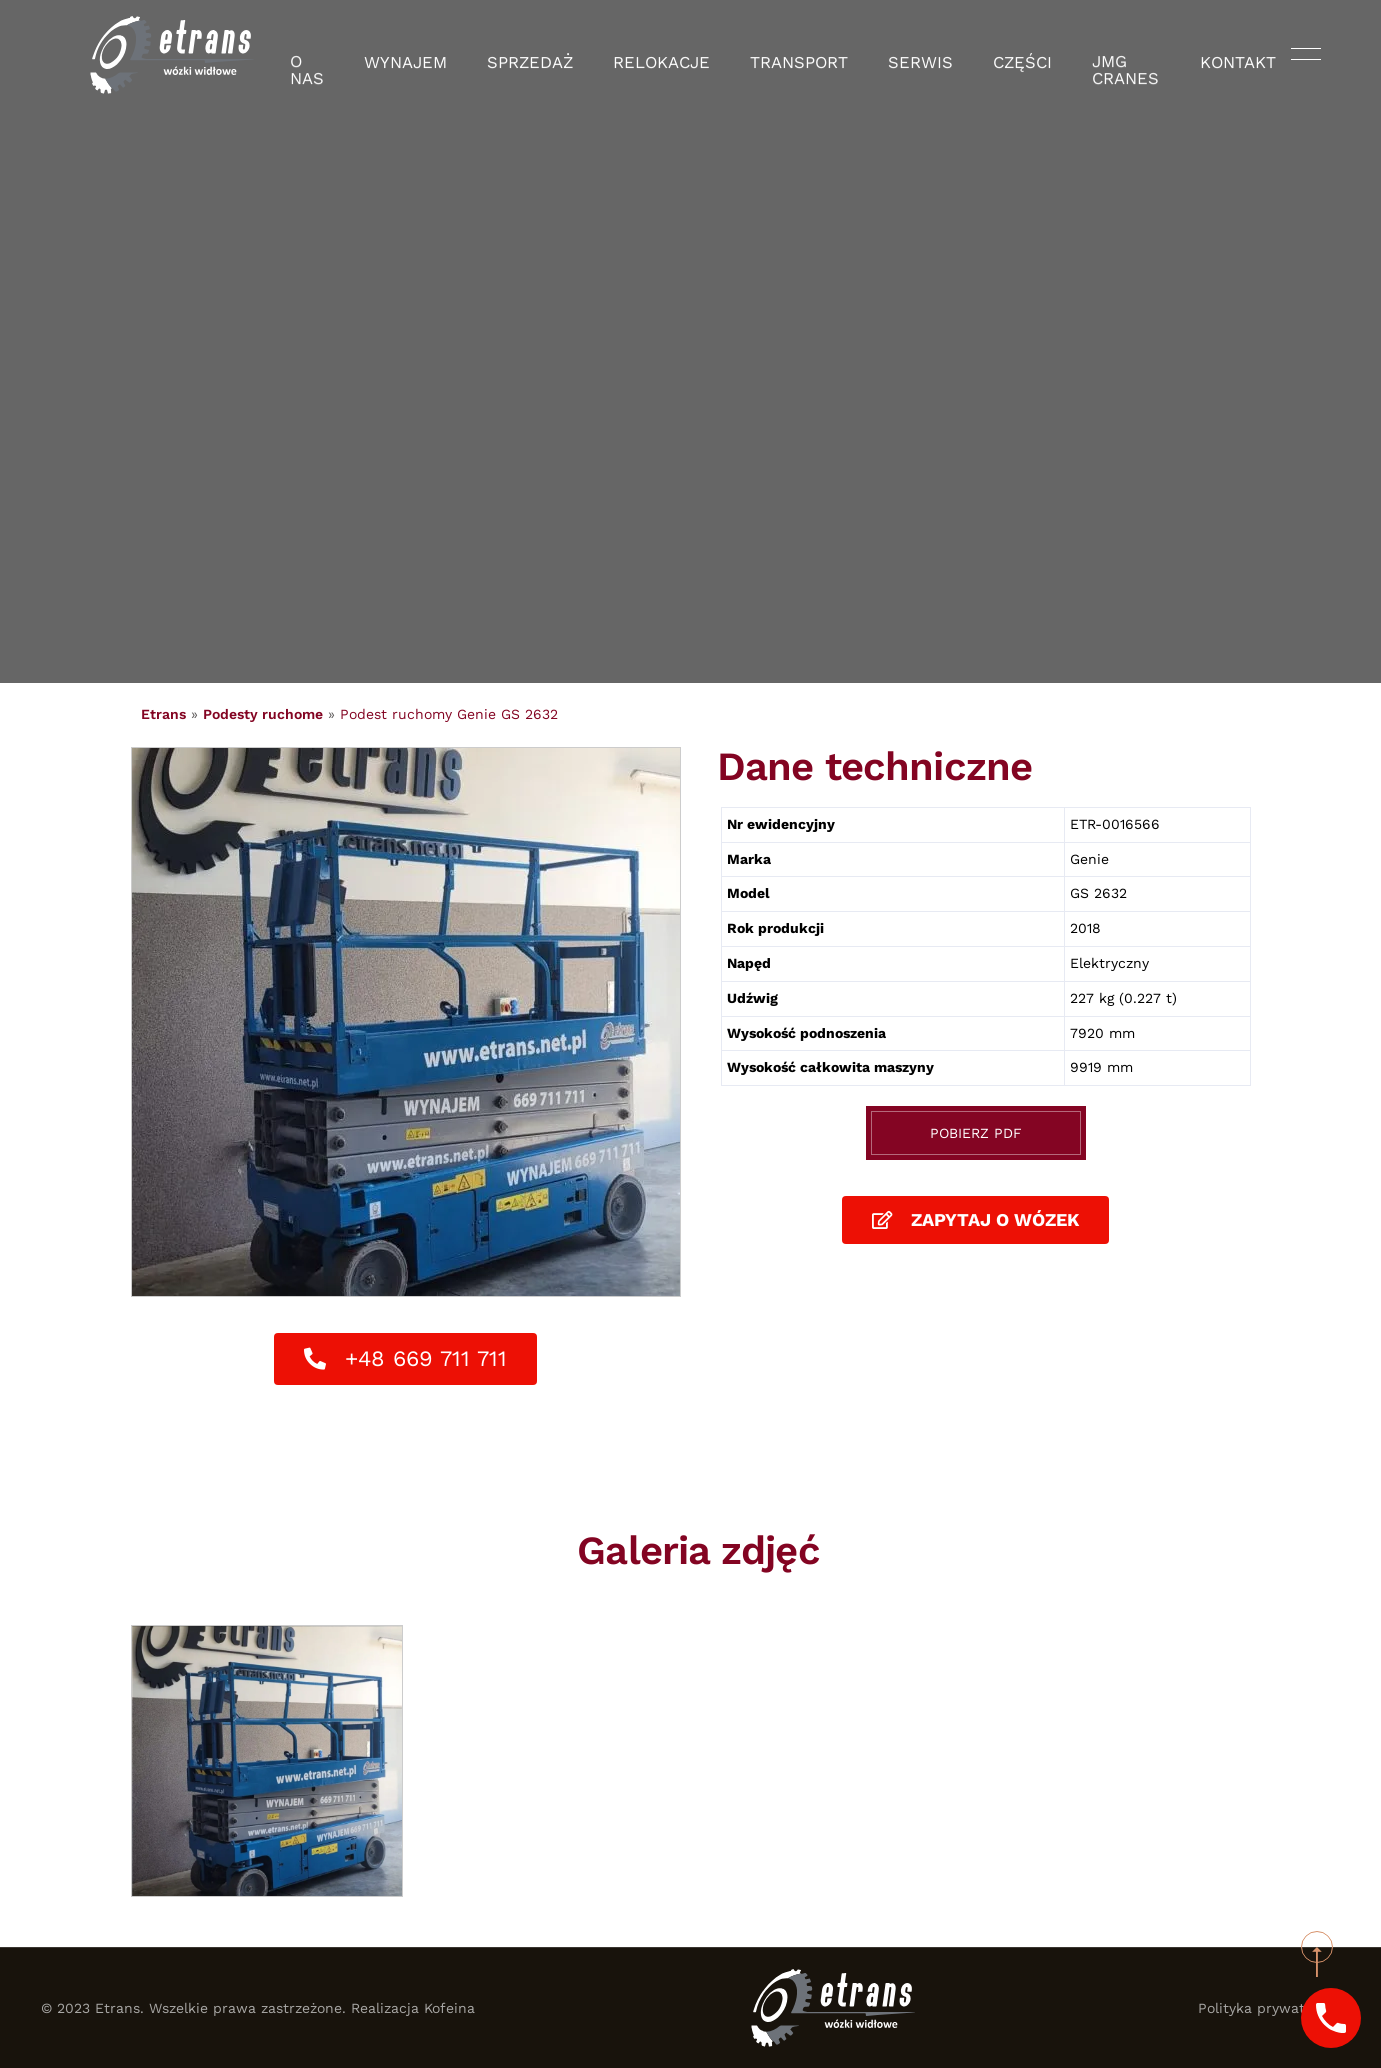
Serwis (894, 55)
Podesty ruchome (263, 714)
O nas (342, 55)
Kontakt (1214, 55)
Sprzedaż (549, 55)
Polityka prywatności (1269, 2008)
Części (986, 55)
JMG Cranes (1097, 55)
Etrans (163, 714)
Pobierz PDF (976, 1133)
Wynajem (438, 55)
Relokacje (666, 55)
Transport (787, 55)
